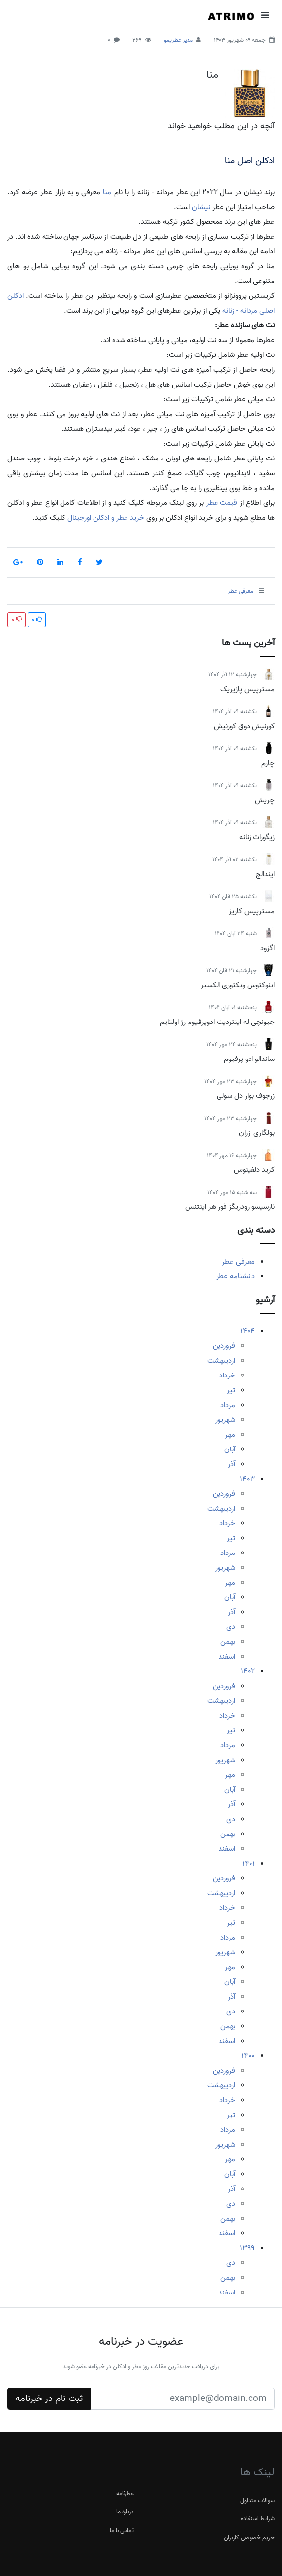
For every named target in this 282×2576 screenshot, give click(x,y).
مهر (230, 1435)
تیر (231, 1390)
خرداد (227, 1375)
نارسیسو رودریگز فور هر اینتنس (230, 1207)
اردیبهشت (221, 1361)
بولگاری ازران (257, 1133)
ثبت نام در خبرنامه (49, 2398)
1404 (247, 1331)
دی (230, 1627)
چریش (265, 800)
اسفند (227, 1656)
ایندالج (265, 874)
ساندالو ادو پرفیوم (249, 1059)
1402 (248, 1671)
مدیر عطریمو (178, 40)
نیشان (201, 207)
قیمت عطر (222, 503)
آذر (231, 1464)
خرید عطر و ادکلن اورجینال (104, 518)
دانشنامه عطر (235, 1276)
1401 (248, 1864)
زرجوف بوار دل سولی (246, 1096)
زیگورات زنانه (257, 837)
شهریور (225, 1420)
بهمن (227, 1642)
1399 (247, 2248)
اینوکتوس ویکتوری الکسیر (238, 985)
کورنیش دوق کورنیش (244, 726)
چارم (268, 763)
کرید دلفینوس (254, 1170)
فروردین (224, 1346)
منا (212, 75)
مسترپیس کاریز (252, 911)
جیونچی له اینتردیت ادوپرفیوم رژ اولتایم (217, 1022)
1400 (248, 2056)
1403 (247, 1479)
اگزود (267, 948)
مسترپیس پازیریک (247, 689)
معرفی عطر (238, 1262)
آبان (229, 1449)
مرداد (227, 1405)
